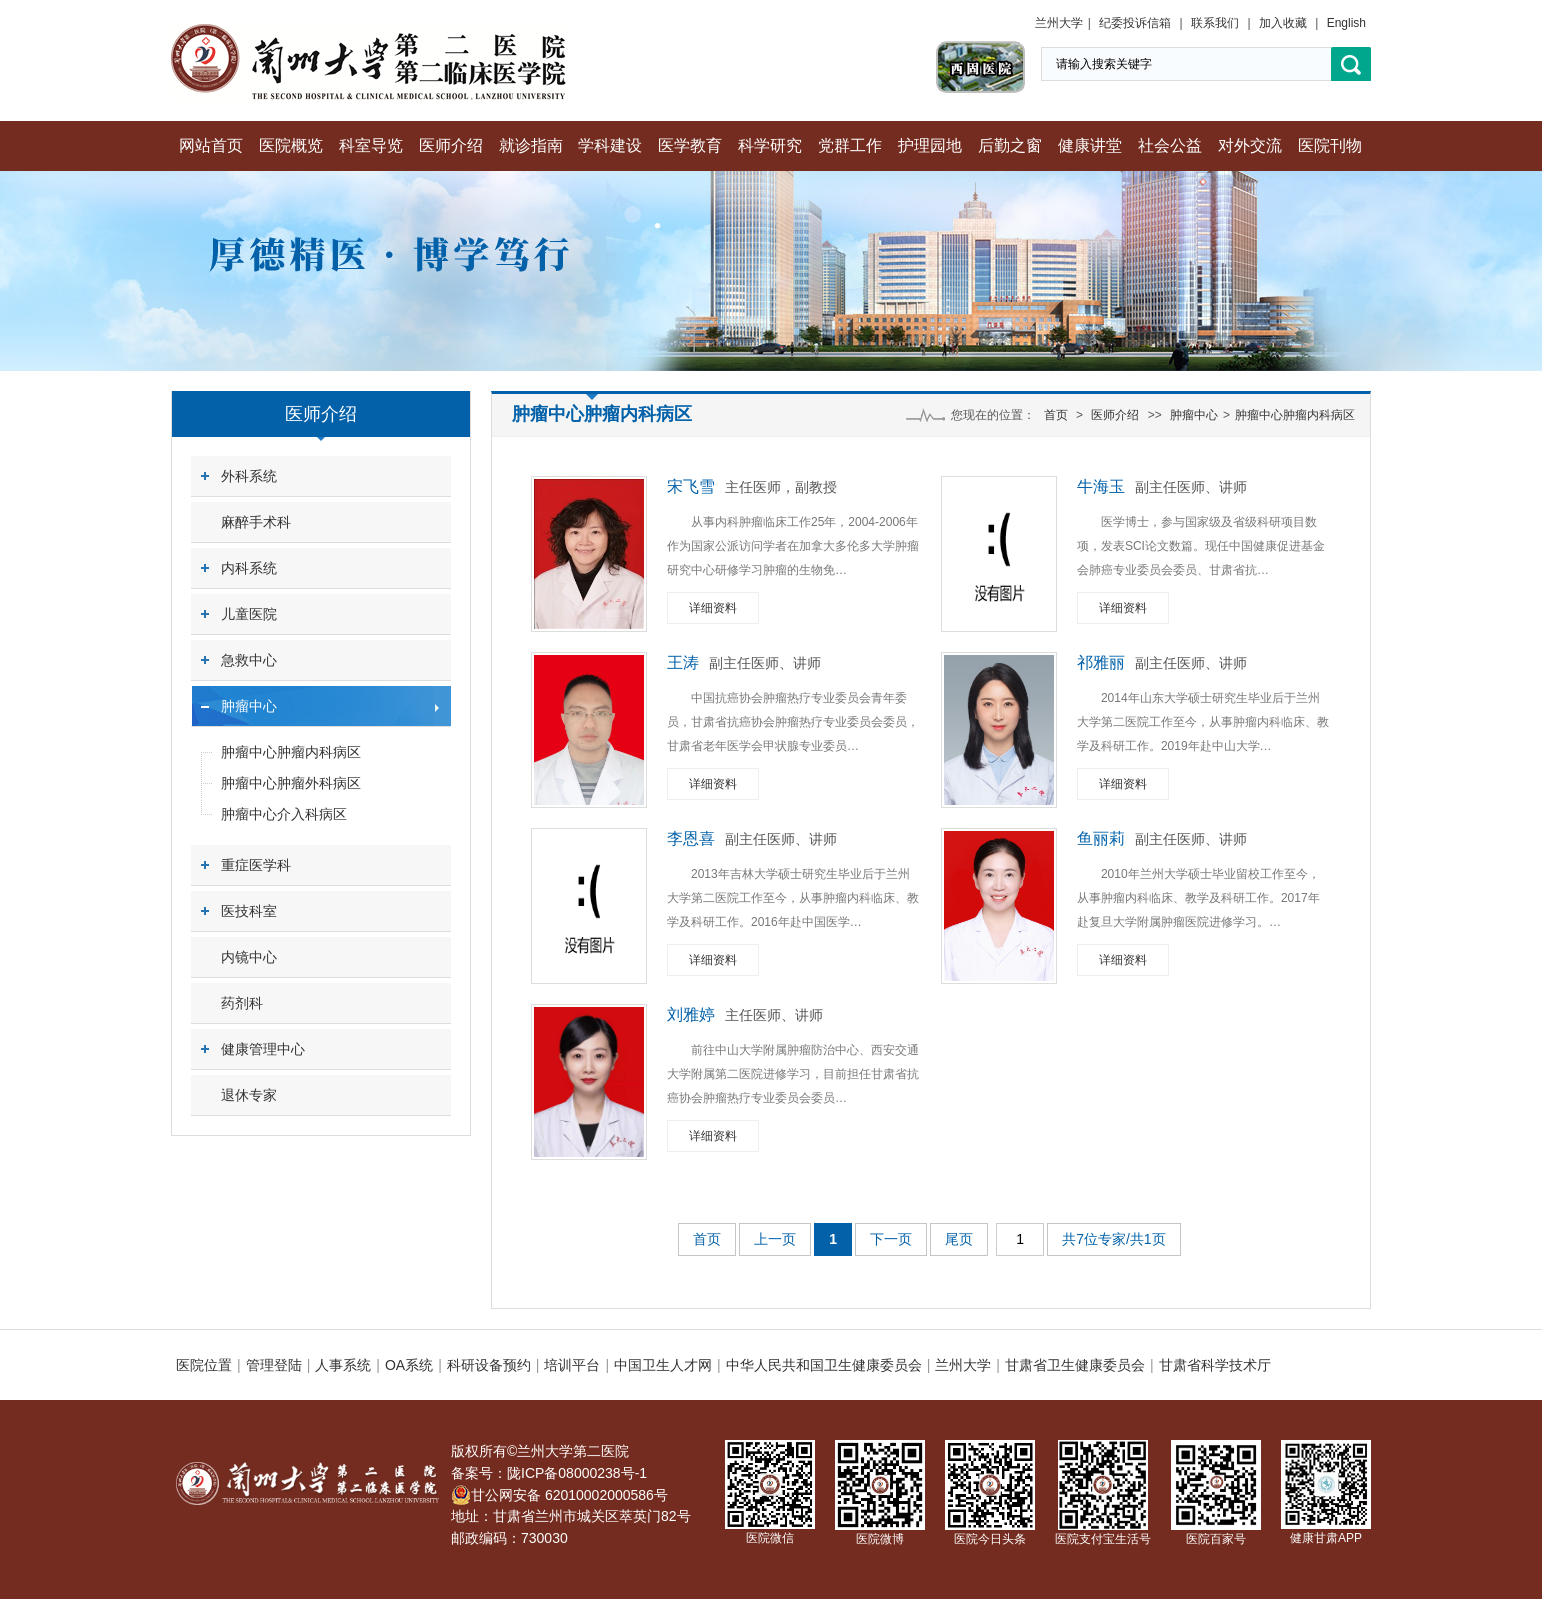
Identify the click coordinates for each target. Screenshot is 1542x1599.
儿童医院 (249, 614)
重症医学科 (256, 865)
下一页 (891, 1239)
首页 (1056, 415)
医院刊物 (1330, 145)
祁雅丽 (1101, 662)
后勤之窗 (1010, 145)
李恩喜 (691, 838)
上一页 (775, 1239)
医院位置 (204, 1365)
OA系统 (409, 1365)
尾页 (959, 1239)
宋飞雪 (691, 486)
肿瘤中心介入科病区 (284, 814)
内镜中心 (249, 957)
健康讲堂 (1090, 145)
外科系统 (249, 476)
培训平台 (572, 1365)
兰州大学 (1059, 23)
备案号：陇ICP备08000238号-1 (549, 1473)
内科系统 (249, 568)
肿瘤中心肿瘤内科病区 (291, 752)
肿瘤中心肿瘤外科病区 (291, 783)
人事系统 (343, 1365)
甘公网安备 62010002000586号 (559, 1495)
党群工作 (850, 145)
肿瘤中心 (249, 706)
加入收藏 (1283, 23)
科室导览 (371, 145)
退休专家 (249, 1095)
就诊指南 (531, 145)
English (1346, 23)
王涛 (683, 662)
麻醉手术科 (256, 522)
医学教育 (690, 145)
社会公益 (1170, 145)
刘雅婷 (691, 1014)
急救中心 (249, 660)
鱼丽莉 (1101, 838)
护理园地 (930, 145)
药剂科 (242, 1003)
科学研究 (770, 145)
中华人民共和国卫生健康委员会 (824, 1365)
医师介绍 (451, 145)
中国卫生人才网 (663, 1365)
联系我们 (1215, 23)
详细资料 (713, 608)
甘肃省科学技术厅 (1215, 1365)
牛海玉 (1101, 486)
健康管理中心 (263, 1049)
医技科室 (249, 911)
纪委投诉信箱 (1135, 23)
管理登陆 (274, 1365)
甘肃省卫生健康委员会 (1075, 1365)
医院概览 (291, 145)
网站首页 (211, 145)
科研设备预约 (489, 1365)
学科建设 (610, 145)
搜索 (1351, 64)
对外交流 (1250, 145)
